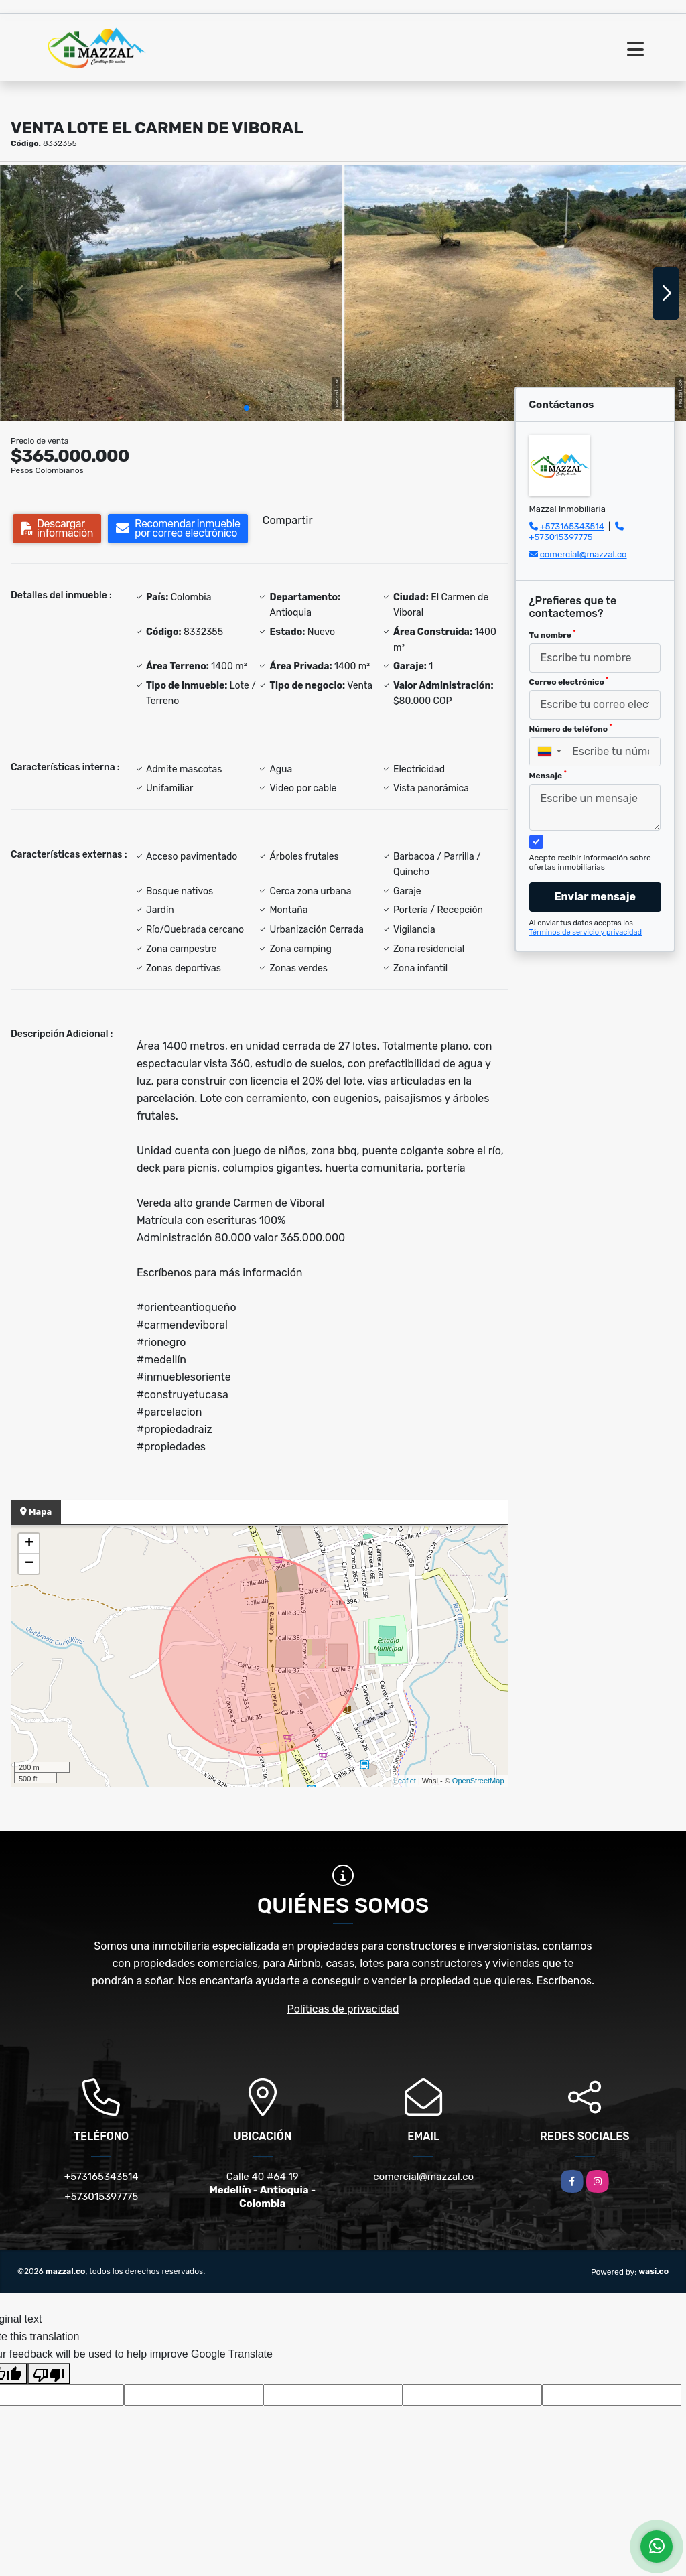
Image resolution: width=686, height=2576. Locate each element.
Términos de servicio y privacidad (585, 932)
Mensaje (548, 775)
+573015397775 (561, 537)
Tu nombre (552, 634)
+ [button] (29, 1544)
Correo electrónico (569, 681)
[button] (246, 408)
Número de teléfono (570, 728)
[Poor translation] (48, 2373)
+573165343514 (572, 526)
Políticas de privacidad (343, 2009)
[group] (171, 293)
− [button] (29, 1564)
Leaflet (405, 1781)
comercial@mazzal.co (583, 554)
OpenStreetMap (478, 1781)
